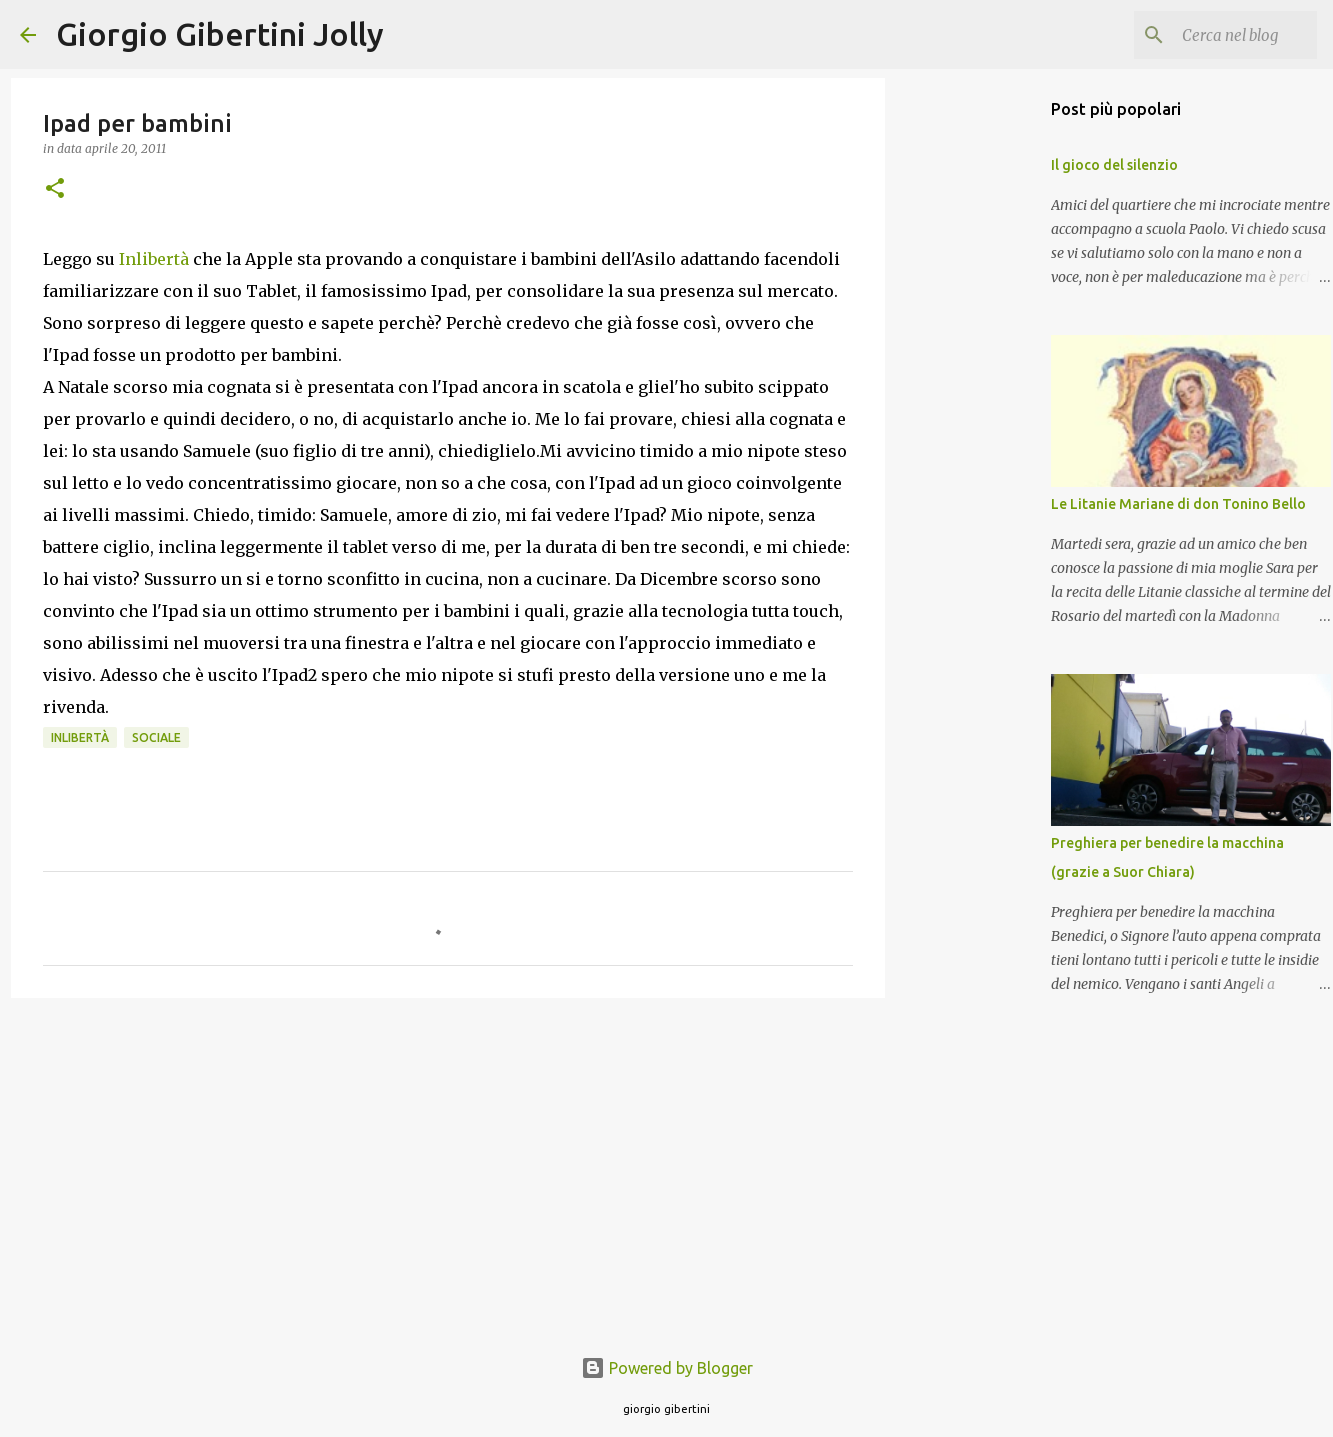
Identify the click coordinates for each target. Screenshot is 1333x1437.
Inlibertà (156, 259)
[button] (55, 189)
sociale (156, 737)
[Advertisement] (448, 1168)
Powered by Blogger (667, 1368)
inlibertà (80, 737)
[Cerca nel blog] (1212, 35)
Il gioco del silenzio (1114, 165)
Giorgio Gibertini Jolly (220, 34)
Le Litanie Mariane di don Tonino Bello (1178, 504)
